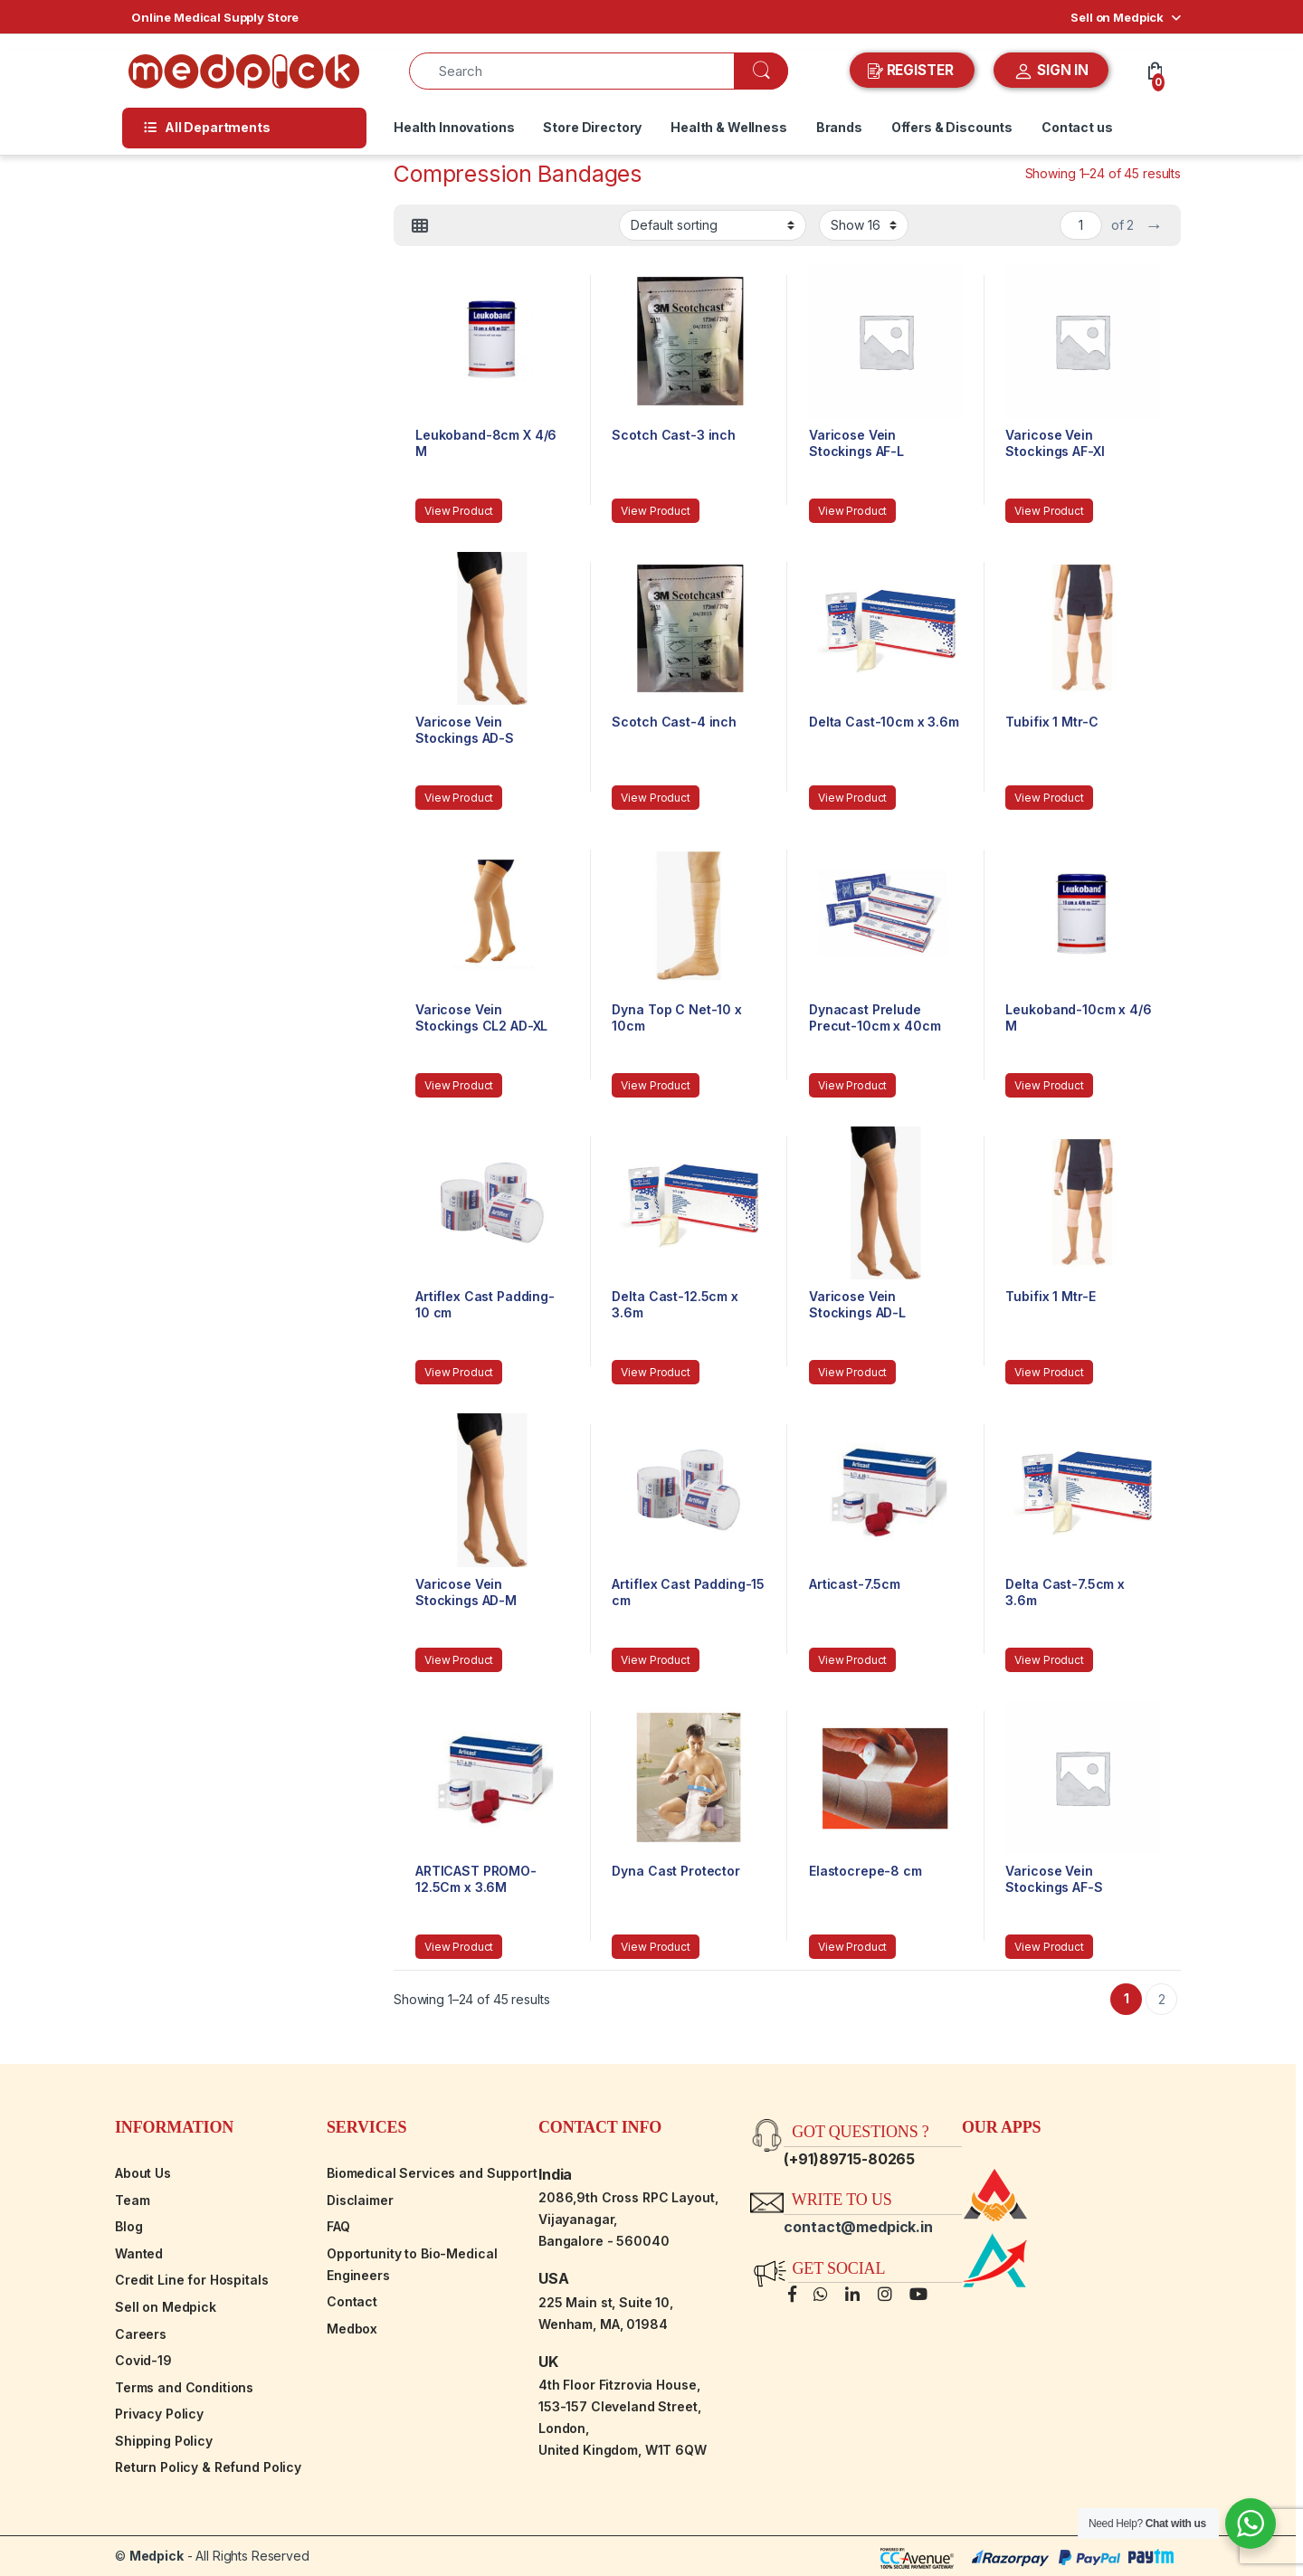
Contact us (1077, 127)
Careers (140, 2334)
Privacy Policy (159, 2413)
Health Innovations (454, 127)
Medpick (156, 2555)
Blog (128, 2226)
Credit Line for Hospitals (192, 2279)
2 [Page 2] (1161, 1999)
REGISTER (912, 71)
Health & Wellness (729, 127)
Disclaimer (360, 2200)
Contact (352, 2301)
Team (132, 2200)
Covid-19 (143, 2360)
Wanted (139, 2253)
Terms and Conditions (184, 2387)
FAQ (338, 2226)
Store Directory (592, 127)
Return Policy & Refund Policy (208, 2467)
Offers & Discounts (952, 127)
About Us (143, 2173)
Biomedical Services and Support (432, 2173)
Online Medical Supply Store (215, 17)
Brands (839, 127)
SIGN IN (1051, 71)
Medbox (352, 2328)
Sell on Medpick (1117, 17)
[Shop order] (712, 225)
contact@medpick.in (858, 2227)
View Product (458, 511)
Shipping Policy (164, 2440)
